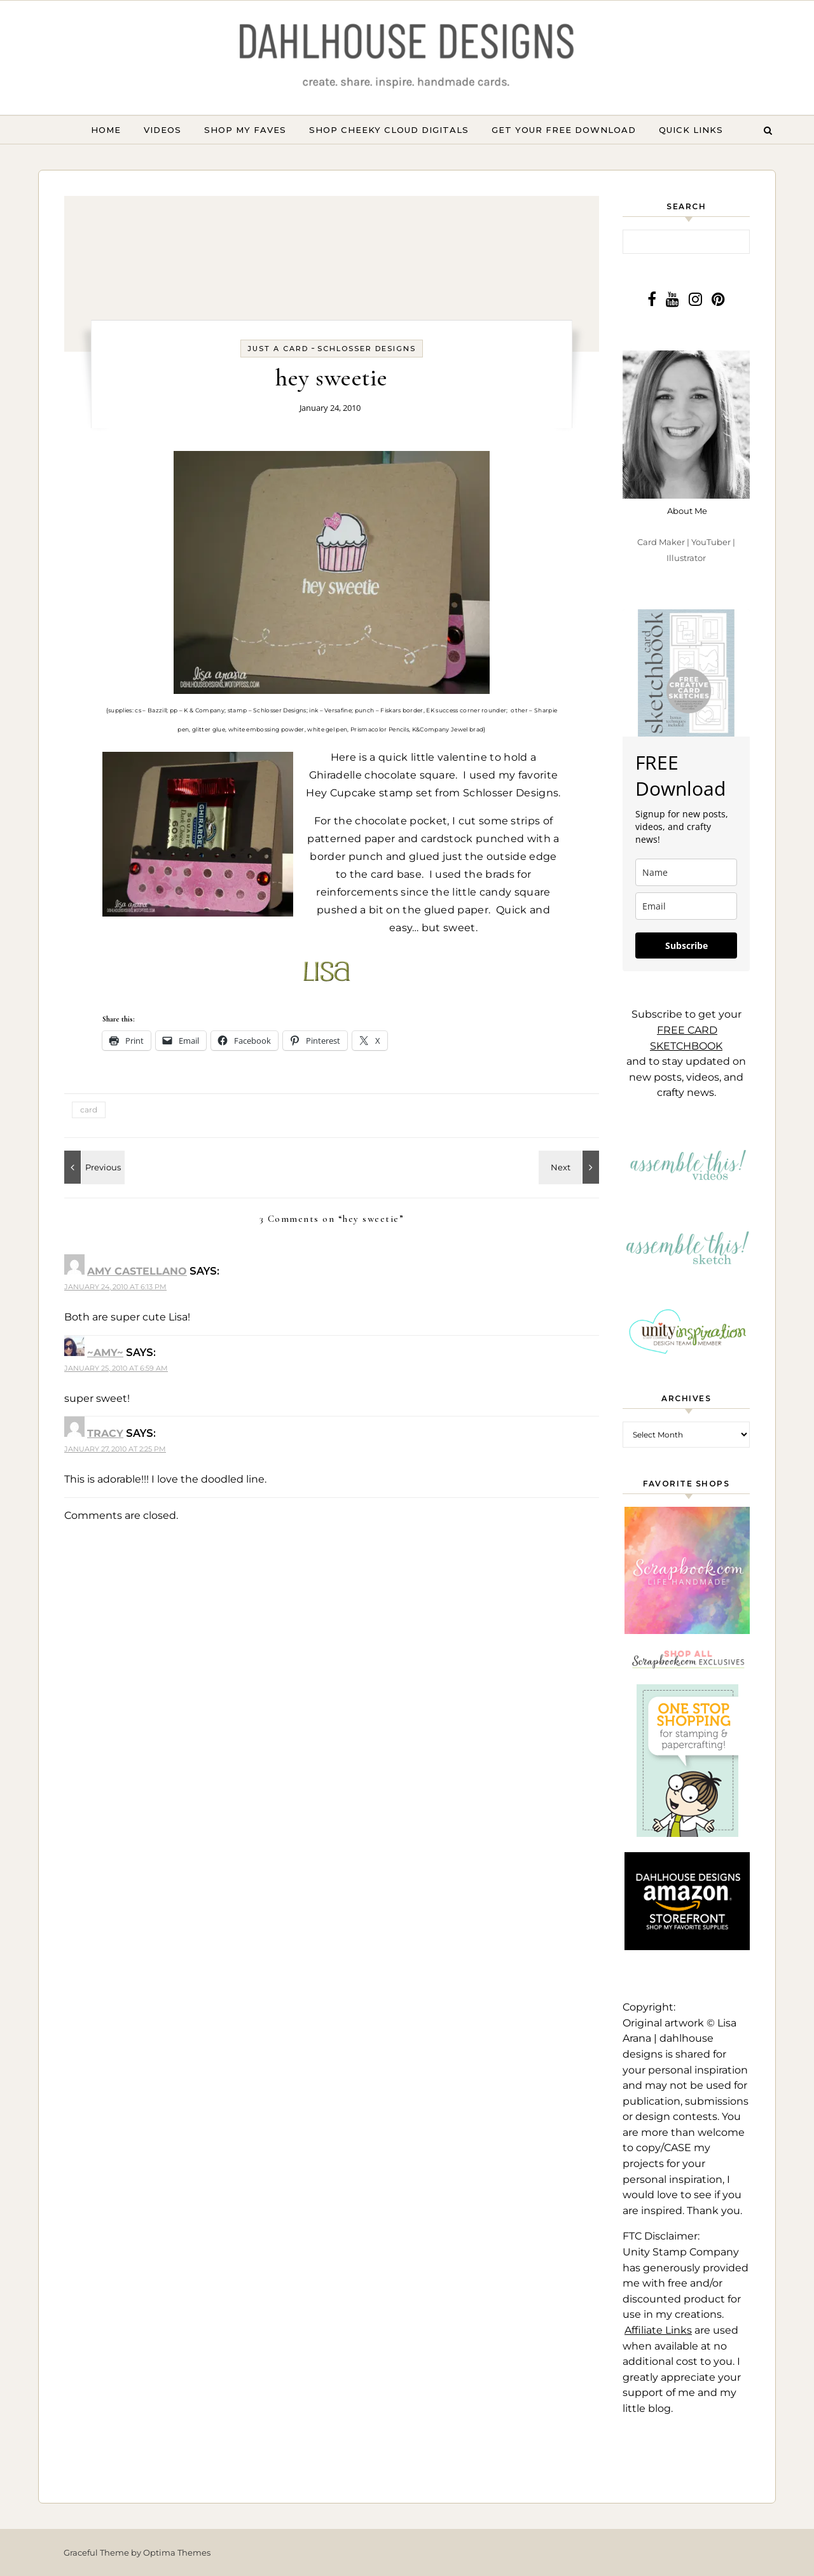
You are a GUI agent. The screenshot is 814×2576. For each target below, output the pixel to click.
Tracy (105, 1433)
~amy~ (105, 1353)
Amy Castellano (137, 1271)
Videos (162, 130)
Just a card (277, 348)
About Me (687, 511)
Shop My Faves (245, 130)
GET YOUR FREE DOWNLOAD (564, 130)
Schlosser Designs (366, 348)
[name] (686, 872)
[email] (686, 906)
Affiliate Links (658, 2330)
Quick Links (691, 130)
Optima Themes (176, 2552)
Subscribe (686, 945)
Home (106, 130)
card (88, 1109)
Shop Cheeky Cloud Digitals (389, 130)
